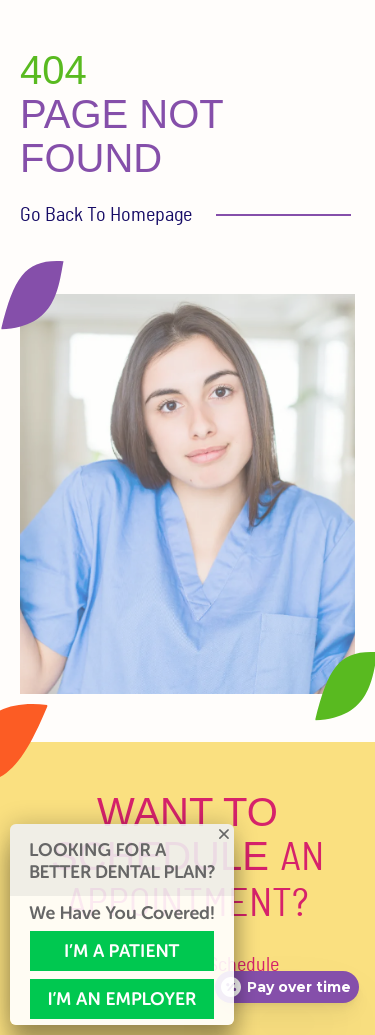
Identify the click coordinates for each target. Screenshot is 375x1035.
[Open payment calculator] (287, 987)
